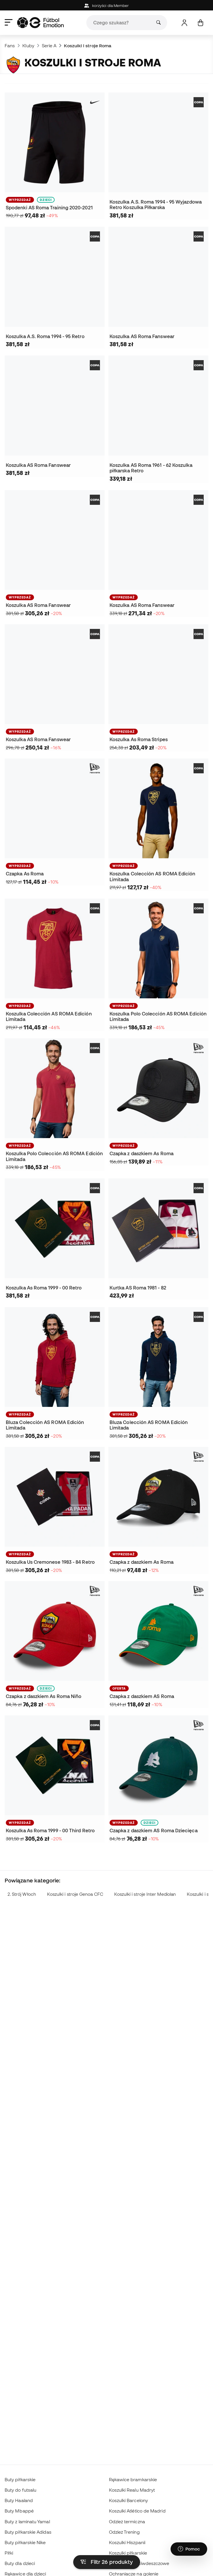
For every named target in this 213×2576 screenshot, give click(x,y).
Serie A (49, 45)
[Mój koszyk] (200, 23)
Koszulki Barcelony (128, 2500)
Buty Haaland (19, 2500)
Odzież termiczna (127, 2521)
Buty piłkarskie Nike (25, 2542)
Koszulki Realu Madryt (132, 2489)
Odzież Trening (124, 2532)
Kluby (28, 45)
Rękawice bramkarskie (133, 2479)
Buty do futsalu (20, 2489)
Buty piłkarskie (20, 2479)
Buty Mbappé (19, 2510)
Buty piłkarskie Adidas (28, 2532)
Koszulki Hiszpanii (127, 2542)
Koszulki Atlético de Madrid (137, 2510)
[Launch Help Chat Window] (189, 2549)
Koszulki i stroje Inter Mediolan (145, 1894)
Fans (10, 45)
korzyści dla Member (106, 5)
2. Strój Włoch (22, 1894)
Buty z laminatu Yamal (27, 2521)
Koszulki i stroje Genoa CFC (75, 1894)
